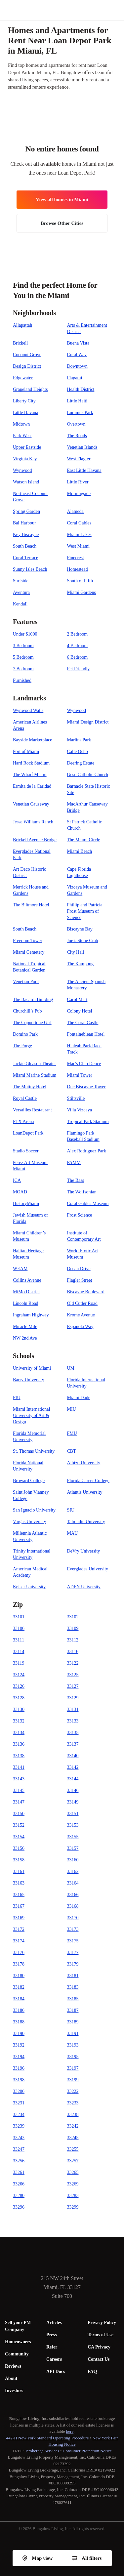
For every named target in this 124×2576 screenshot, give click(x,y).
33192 (18, 2045)
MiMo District (26, 1291)
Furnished (22, 680)
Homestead (77, 569)
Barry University (28, 1379)
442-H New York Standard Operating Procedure (47, 2437)
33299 (73, 2207)
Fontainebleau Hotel (86, 1034)
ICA (17, 1180)
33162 (73, 1871)
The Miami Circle (83, 839)
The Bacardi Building (33, 999)
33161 (18, 1871)
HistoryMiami (26, 1203)
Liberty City (24, 400)
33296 (18, 2207)
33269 (73, 2183)
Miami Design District (88, 722)
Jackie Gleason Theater (34, 1063)
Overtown (76, 424)
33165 (18, 1894)
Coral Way (77, 354)
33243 (18, 2137)
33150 (18, 1813)
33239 (18, 2126)
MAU (72, 1533)
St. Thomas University (34, 1451)
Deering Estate (81, 763)
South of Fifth (80, 580)
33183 (73, 1987)
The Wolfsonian (82, 1191)
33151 (73, 1813)
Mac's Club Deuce (84, 1063)
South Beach (24, 546)
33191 (73, 2033)
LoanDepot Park (28, 1133)
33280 (18, 2195)
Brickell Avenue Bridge (35, 839)
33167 (18, 1906)
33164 (73, 1883)
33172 (18, 1929)
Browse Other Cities (62, 223)
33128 (18, 1697)
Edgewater (23, 377)
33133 (73, 1721)
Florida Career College (88, 1480)
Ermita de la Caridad (32, 786)
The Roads (77, 435)
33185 (73, 1998)
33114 (18, 1651)
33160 (73, 1859)
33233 (73, 2102)
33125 (73, 1674)
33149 (73, 1802)
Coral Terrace (25, 557)
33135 (73, 1732)
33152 (18, 1825)
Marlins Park (79, 739)
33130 (18, 1709)
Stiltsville (76, 1098)
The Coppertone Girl (32, 1022)
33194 (18, 2056)
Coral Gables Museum (88, 1203)
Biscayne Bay (80, 929)
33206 (18, 2091)
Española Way (80, 1326)
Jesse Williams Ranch (33, 821)
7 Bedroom (23, 668)
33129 (73, 1697)
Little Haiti (77, 400)
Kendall (20, 604)
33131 (73, 1709)
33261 (18, 2172)
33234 (18, 2114)
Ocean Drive (79, 1268)
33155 (73, 1836)
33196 (18, 2068)
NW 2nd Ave (25, 1338)
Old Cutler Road (82, 1303)
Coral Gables (79, 522)
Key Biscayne (26, 534)
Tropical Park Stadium (88, 1121)
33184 (18, 1998)
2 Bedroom (77, 634)
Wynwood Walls (28, 710)
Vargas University (29, 1521)
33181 (73, 1975)
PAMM (74, 1162)
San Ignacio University (34, 1510)
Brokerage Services (42, 2450)
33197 (73, 2068)
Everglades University (87, 1568)
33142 (73, 1767)
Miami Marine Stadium (34, 1075)
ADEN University (84, 1586)
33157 (73, 1848)
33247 (18, 2149)
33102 (73, 1616)
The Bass (75, 1180)
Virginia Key (25, 458)
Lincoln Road (25, 1303)
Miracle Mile (25, 1326)
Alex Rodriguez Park (86, 1150)
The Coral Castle (83, 1022)
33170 (73, 1917)
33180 (18, 1975)
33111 (18, 1640)
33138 (18, 1755)
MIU (71, 1409)
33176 (18, 1952)
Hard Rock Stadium (31, 763)
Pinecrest (75, 557)
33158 (18, 1859)
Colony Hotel (79, 1011)
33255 (73, 2149)
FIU (17, 1397)
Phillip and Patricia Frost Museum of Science (85, 911)
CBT (71, 1451)
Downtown (77, 366)
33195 (73, 2056)
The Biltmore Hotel (31, 904)
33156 (18, 1848)
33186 (18, 2010)
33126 (18, 1686)
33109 (73, 1628)
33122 (73, 1663)
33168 (73, 1906)
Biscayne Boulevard (85, 1291)
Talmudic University (86, 1521)
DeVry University (83, 1551)
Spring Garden (26, 511)
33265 (73, 2172)
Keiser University (29, 1586)
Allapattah (22, 325)
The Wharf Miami (30, 774)
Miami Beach (79, 851)
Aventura (21, 592)
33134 (18, 1732)
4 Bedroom (77, 645)
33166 (73, 1894)
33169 (18, 1917)
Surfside (20, 580)
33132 (18, 1721)
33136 (18, 1744)
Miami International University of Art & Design (31, 1415)
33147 (18, 1802)
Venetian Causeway (31, 804)
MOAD (20, 1191)
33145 (18, 1790)
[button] (118, 10)
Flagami (74, 377)
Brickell (20, 343)
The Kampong (80, 963)
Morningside (79, 493)
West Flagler (79, 458)
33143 (18, 1778)
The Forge (22, 1045)
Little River (78, 481)
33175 (73, 1940)
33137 (73, 1744)
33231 (18, 2102)
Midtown (21, 424)
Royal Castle (25, 1098)
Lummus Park (80, 412)
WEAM (20, 1268)
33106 (18, 1628)
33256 (18, 2160)
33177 (73, 1952)
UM (71, 1368)
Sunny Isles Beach (30, 569)
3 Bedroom (23, 645)
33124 (18, 1674)
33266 (18, 2183)
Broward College (29, 1480)
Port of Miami (26, 751)
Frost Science (79, 1215)
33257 (73, 2160)
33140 (73, 1755)
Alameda (75, 511)
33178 (18, 1964)
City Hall (75, 952)
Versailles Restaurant (32, 1109)
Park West (22, 435)
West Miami (78, 546)
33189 (73, 2021)
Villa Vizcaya (79, 1109)
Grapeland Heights (30, 389)
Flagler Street (79, 1280)
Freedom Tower (27, 940)
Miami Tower (79, 1075)
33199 (73, 2079)
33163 (18, 1883)
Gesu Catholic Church (87, 774)
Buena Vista (78, 343)
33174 (18, 1940)
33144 (73, 1778)
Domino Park (25, 1034)
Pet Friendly (78, 668)
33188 (18, 2021)
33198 (18, 2079)
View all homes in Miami (62, 199)
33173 (73, 1929)
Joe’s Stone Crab (82, 940)
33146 (73, 1790)
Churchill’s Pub (27, 1011)
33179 (73, 1964)
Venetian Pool (26, 981)
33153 (73, 1825)
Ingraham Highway (31, 1314)
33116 (72, 1651)
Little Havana (25, 412)
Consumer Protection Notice (87, 2450)
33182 (18, 1987)
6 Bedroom (77, 657)
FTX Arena (23, 1121)
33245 (73, 2137)
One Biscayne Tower (86, 1086)
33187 (73, 2010)
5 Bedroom (23, 657)
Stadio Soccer (25, 1150)
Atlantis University (85, 1492)
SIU (71, 1510)
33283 (73, 2195)
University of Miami (32, 1368)
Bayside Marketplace (32, 739)
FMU (72, 1433)
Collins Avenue (27, 1280)
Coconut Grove (27, 354)
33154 (18, 1836)
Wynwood (22, 470)
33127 (73, 1686)
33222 (73, 2091)
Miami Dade (78, 1397)
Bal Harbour (24, 522)
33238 (73, 2114)
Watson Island (26, 481)
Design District (27, 366)
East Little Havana (84, 470)
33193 (73, 2045)
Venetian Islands (82, 447)
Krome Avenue (81, 1314)
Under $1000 (25, 634)
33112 (72, 1640)
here (69, 2431)
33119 (18, 1663)
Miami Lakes (79, 534)
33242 (73, 2126)
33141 (18, 1767)
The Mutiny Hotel (29, 1086)
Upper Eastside (27, 447)
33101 (18, 1616)
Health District (81, 389)
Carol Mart (77, 999)
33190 (18, 2033)
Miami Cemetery (28, 952)
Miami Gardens (81, 592)
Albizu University (84, 1462)
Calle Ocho (77, 751)
